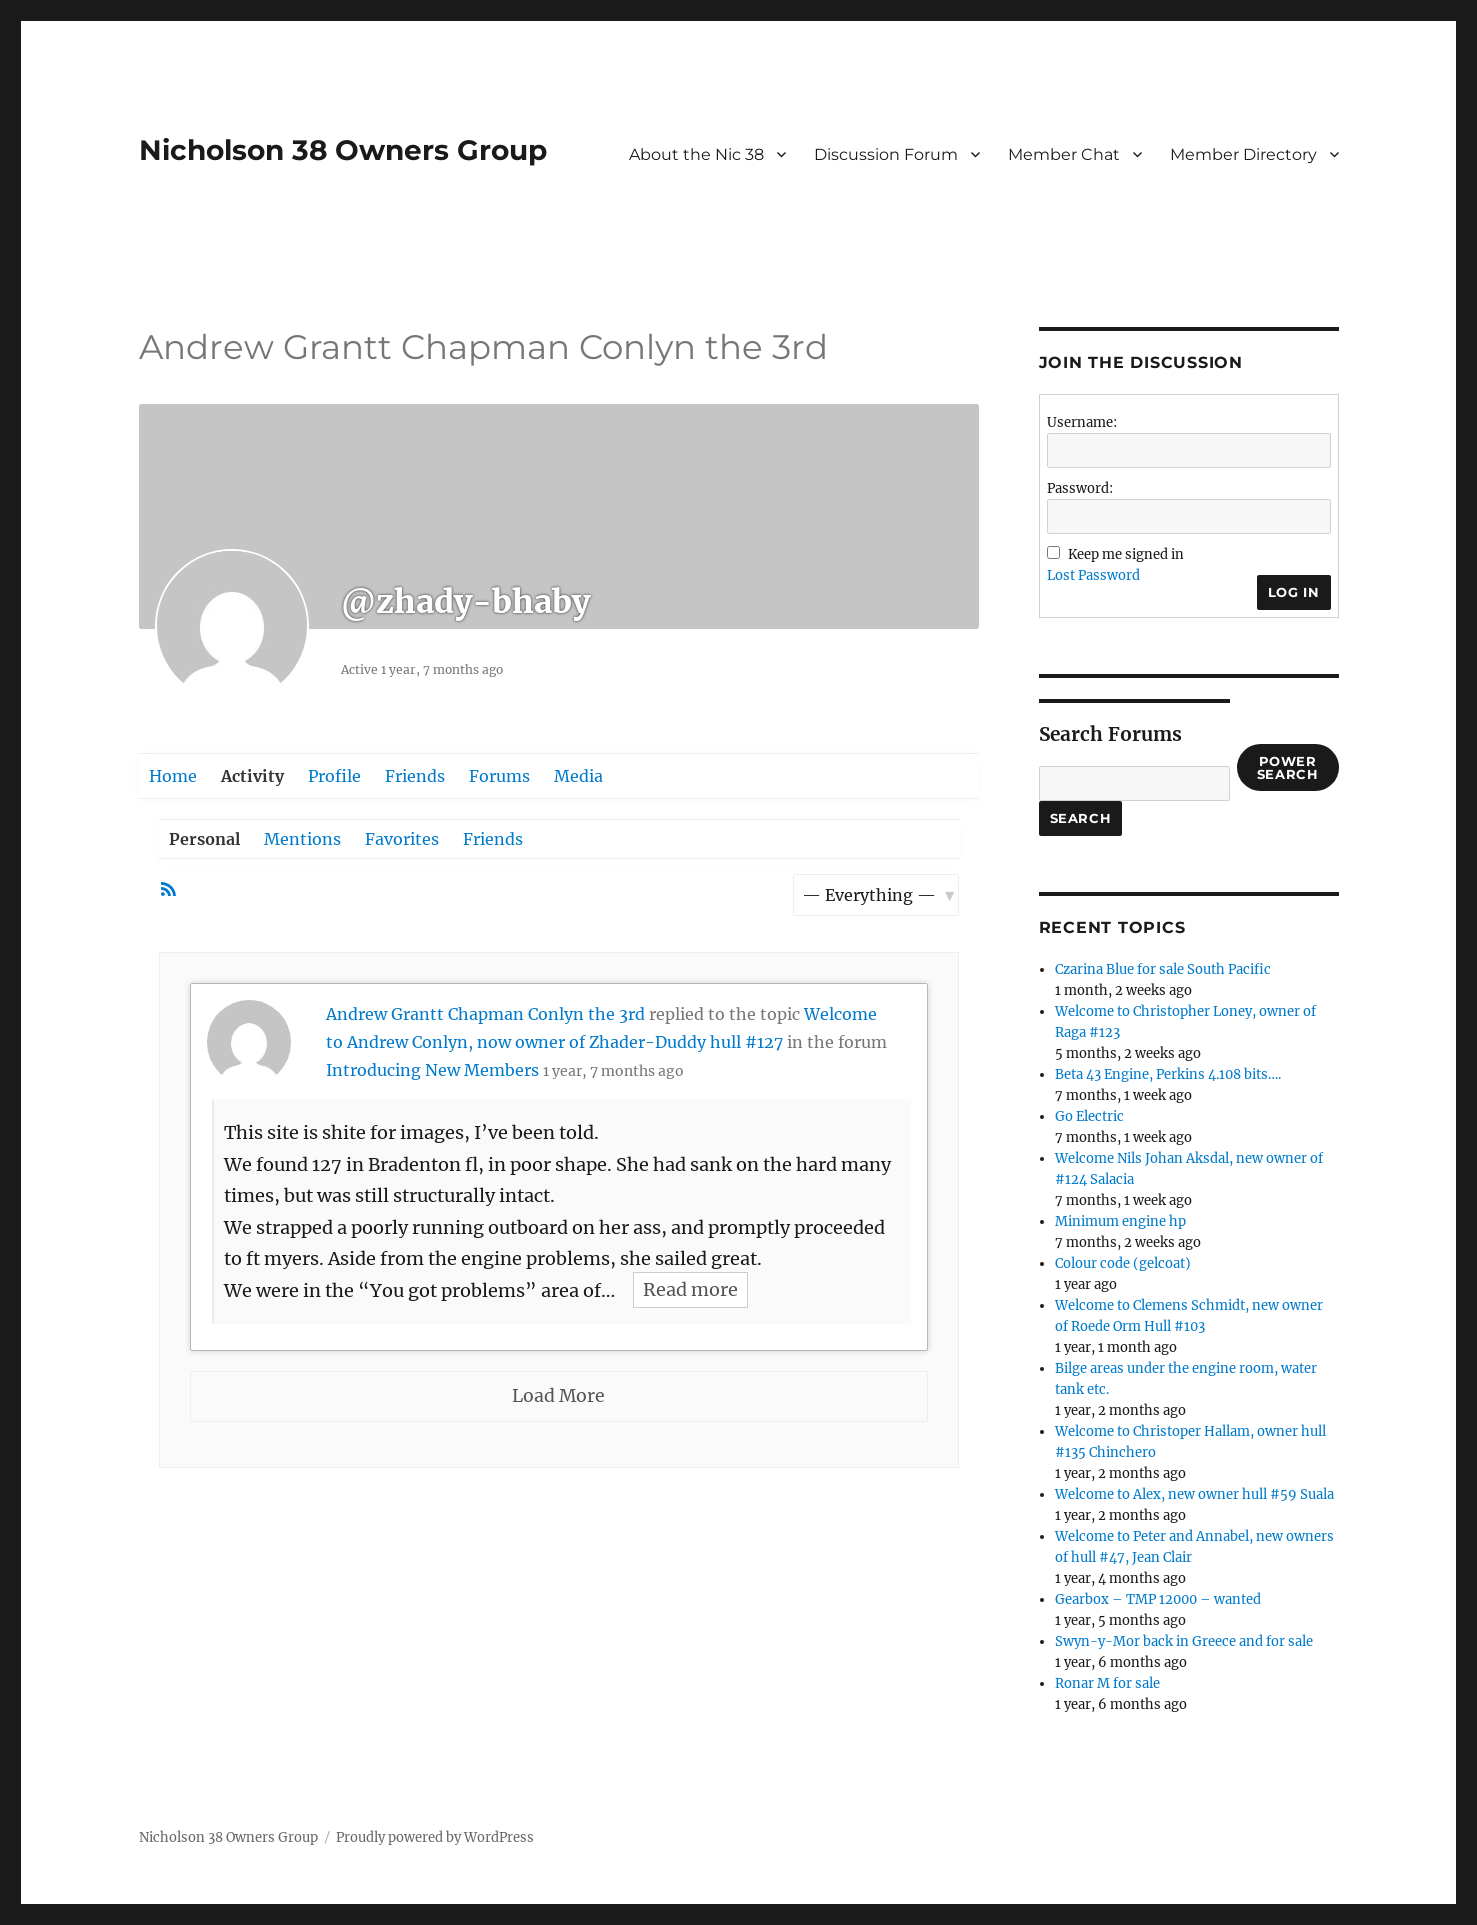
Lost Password (1093, 575)
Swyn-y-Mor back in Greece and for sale (1184, 1641)
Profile (334, 776)
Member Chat (1064, 154)
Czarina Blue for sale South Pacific (1163, 969)
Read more (690, 1290)
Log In (1294, 592)
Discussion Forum (886, 154)
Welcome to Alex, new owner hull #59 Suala (1194, 1494)
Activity (252, 776)
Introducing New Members (432, 1070)
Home (173, 776)
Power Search (1288, 767)
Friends (415, 776)
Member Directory (1243, 154)
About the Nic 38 (696, 154)
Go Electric (1089, 1116)
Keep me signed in (1126, 554)
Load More (558, 1396)
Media (578, 776)
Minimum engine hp (1120, 1221)
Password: (1080, 488)
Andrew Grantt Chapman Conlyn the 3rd (485, 1014)
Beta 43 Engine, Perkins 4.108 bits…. (1168, 1074)
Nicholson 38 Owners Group (343, 150)
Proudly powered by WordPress (435, 1837)
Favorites (402, 839)
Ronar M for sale (1107, 1683)
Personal (204, 839)
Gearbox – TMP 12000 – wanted (1158, 1599)
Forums (499, 776)
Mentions (302, 839)
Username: (1082, 422)
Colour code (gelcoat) (1123, 1263)
